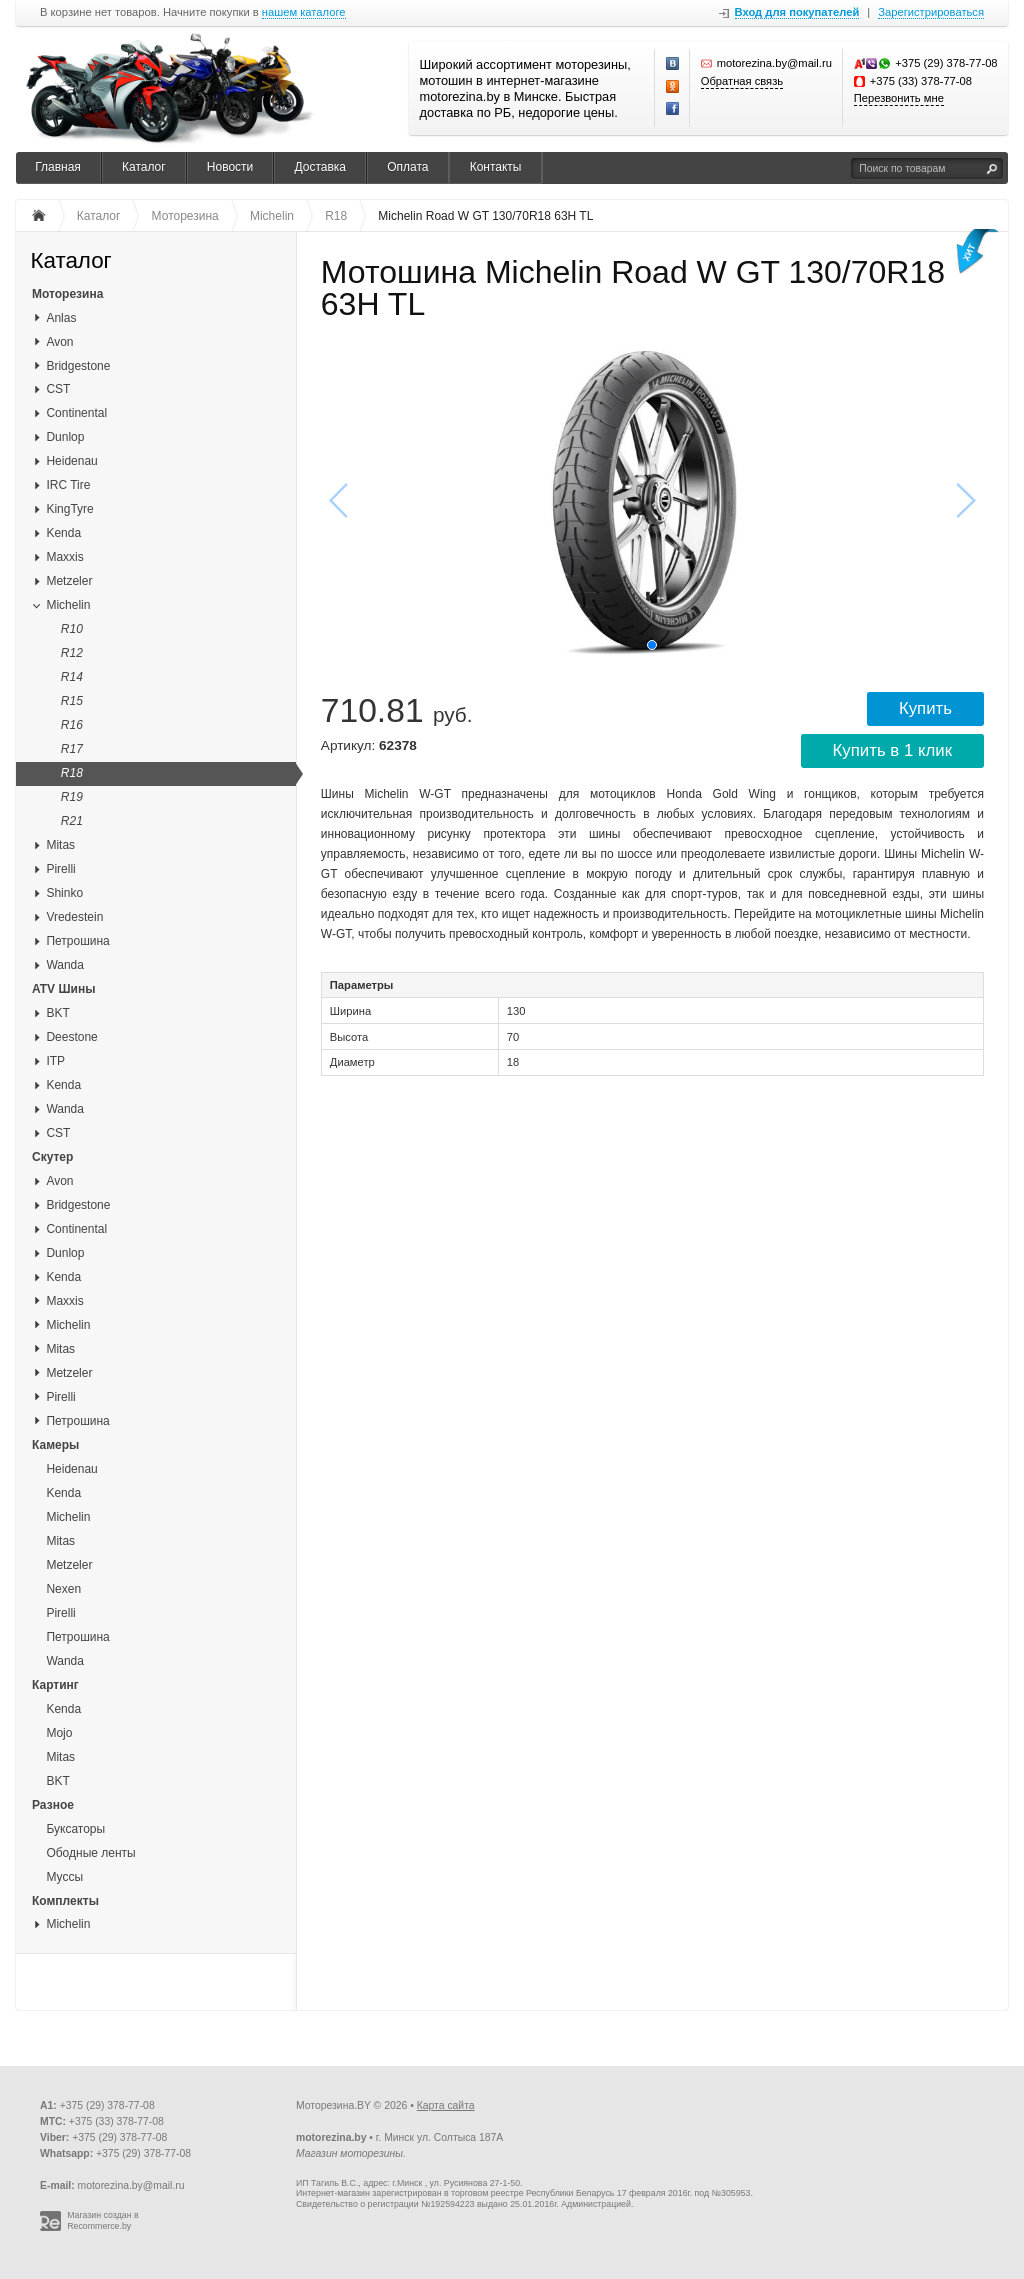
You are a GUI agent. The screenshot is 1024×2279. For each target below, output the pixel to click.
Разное (53, 1805)
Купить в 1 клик (892, 750)
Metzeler (69, 581)
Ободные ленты (90, 1853)
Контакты (496, 167)
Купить (925, 708)
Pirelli (60, 869)
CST (58, 389)
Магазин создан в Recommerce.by (103, 2220)
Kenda (63, 533)
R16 (72, 725)
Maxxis (64, 557)
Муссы (64, 1877)
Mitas (60, 845)
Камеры (55, 1445)
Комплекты (65, 1901)
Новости (230, 167)
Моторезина (67, 294)
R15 (72, 701)
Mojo (59, 1733)
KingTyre (69, 509)
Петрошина (77, 941)
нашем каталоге (304, 12)
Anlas (61, 318)
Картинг (55, 1685)
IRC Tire (68, 485)
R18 (72, 773)
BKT (57, 1013)
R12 (72, 653)
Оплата (407, 167)
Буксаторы (75, 1829)
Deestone (71, 1037)
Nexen (63, 1589)
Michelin (68, 605)
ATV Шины (63, 989)
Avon (59, 342)
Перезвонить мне (899, 98)
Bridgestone (78, 366)
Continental (76, 413)
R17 (72, 749)
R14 (72, 677)
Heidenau (71, 461)
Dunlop (65, 437)
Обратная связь (742, 81)
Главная (58, 167)
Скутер (52, 1157)
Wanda (65, 965)
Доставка (320, 167)
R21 (72, 821)
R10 (72, 629)
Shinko (64, 893)
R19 (72, 797)
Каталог (144, 167)
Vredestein (74, 917)
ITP (55, 1061)
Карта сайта (446, 2105)
